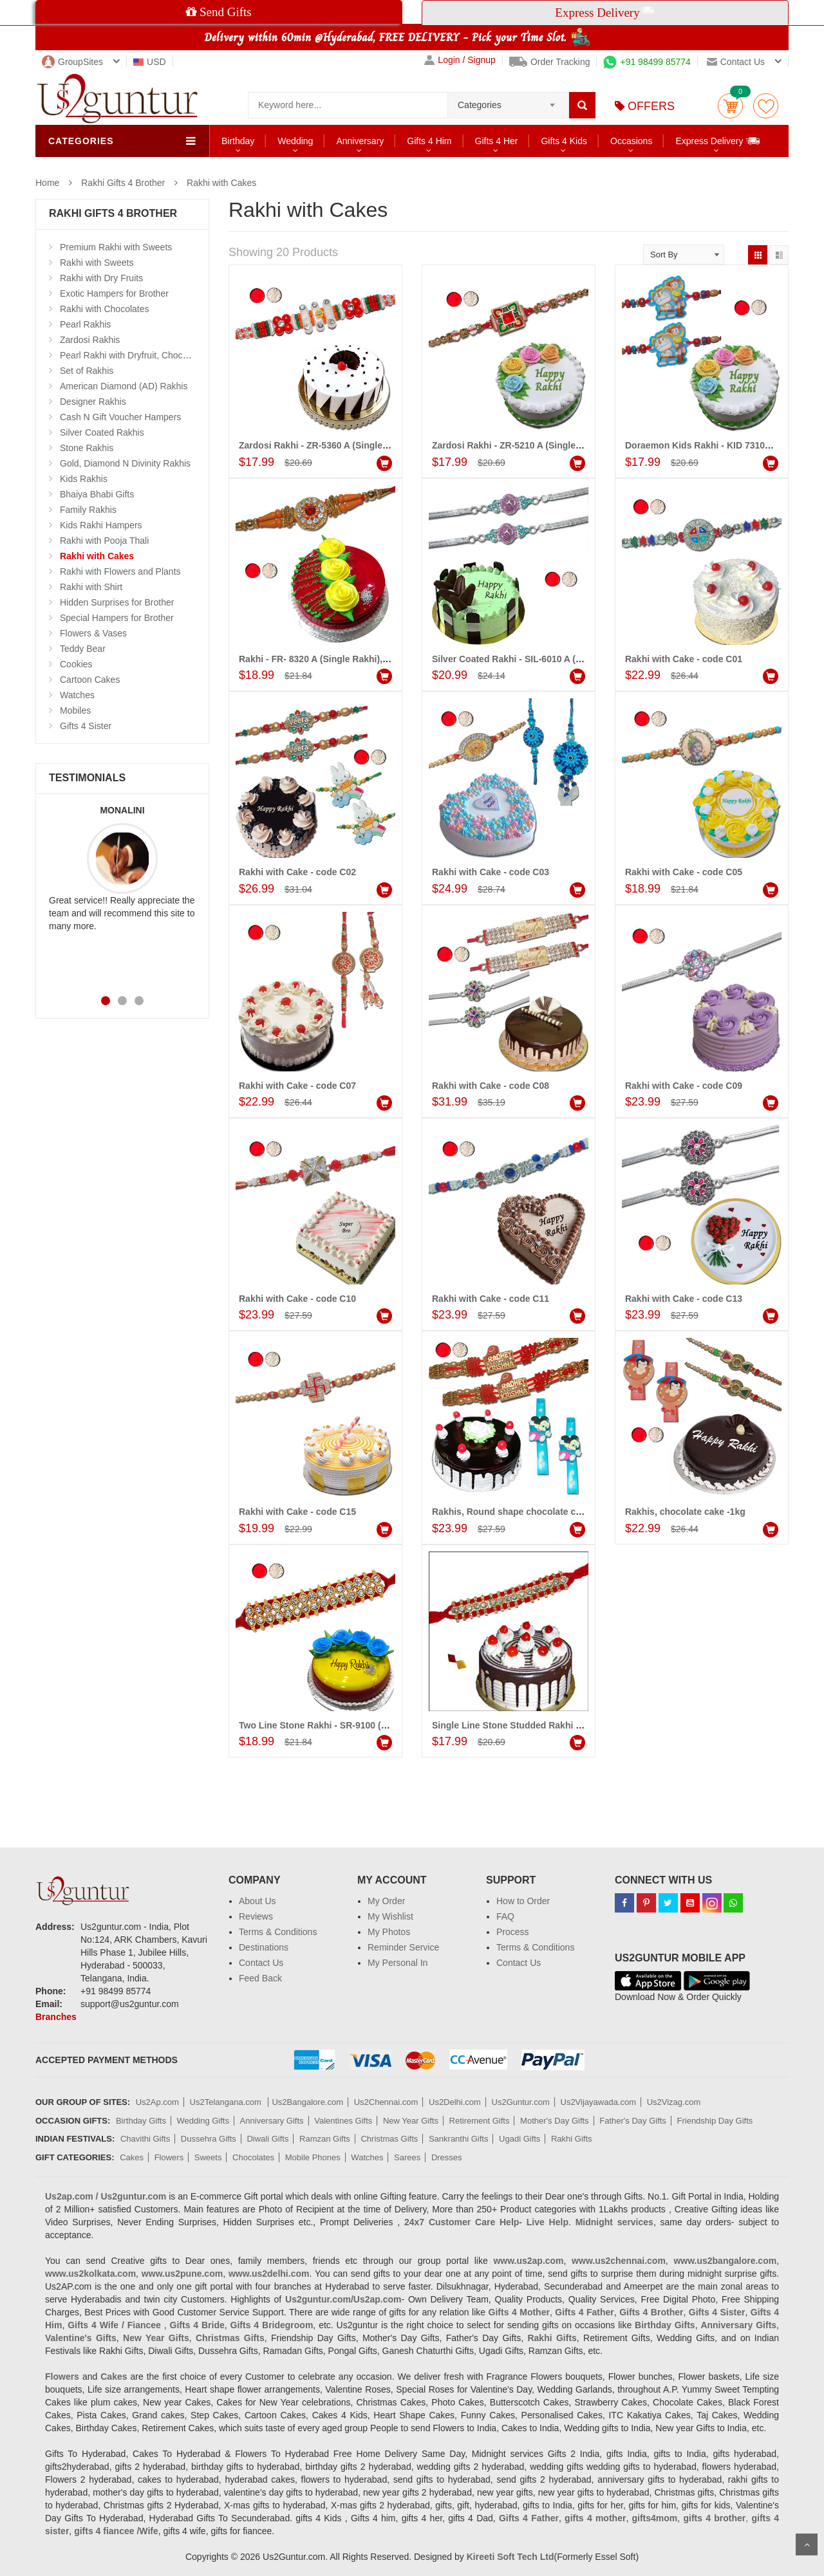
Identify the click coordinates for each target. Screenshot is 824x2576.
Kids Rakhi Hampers (101, 525)
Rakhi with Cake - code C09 (683, 1085)
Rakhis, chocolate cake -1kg (685, 1511)
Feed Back (260, 1978)
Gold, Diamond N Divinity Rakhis (125, 463)
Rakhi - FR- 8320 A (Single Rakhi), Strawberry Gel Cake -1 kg (367, 659)
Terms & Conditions (278, 1932)
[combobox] (508, 101)
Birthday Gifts (141, 2121)
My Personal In (397, 1963)
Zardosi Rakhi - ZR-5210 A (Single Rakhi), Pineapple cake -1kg (564, 445)
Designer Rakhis (93, 401)
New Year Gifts (410, 2121)
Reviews (256, 1916)
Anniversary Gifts (272, 2121)
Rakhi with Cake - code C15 (297, 1511)
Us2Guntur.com (521, 2102)
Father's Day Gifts (632, 2121)
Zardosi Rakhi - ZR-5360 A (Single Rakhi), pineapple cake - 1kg (372, 445)
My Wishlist (390, 1916)
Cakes (132, 2157)
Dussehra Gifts (208, 2139)
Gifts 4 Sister (85, 726)
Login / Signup (460, 60)
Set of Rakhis (86, 371)
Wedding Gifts (203, 2121)
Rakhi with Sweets (96, 262)
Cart (730, 105)
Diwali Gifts (267, 2139)
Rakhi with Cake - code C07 (297, 1085)
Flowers (169, 2157)
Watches (77, 695)
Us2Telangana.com (227, 2102)
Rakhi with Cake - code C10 (297, 1298)
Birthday (237, 141)
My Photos (389, 1932)
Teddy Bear (83, 649)
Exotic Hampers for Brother (114, 293)
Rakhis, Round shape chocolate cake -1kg (522, 1511)
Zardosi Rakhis (90, 340)
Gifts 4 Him (429, 141)
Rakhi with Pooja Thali (104, 540)
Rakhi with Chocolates (104, 309)
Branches (56, 2017)
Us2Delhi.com (455, 2102)
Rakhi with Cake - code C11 (490, 1298)
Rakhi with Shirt (91, 587)
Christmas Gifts (389, 2139)
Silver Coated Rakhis (102, 432)
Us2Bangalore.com (307, 2102)
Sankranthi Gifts (459, 2139)
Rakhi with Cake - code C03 (490, 872)
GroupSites (72, 62)
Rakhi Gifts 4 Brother (123, 183)
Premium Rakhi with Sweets (116, 247)
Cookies (76, 664)
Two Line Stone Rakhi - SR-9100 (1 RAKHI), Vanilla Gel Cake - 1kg (378, 1725)
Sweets (208, 2157)
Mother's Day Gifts (554, 2121)
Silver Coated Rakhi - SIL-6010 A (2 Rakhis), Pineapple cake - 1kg (570, 659)
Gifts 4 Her (496, 141)
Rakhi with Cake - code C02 (297, 872)
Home (47, 183)
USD (149, 62)
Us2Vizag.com (674, 2102)
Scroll (807, 2544)
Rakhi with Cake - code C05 (683, 872)
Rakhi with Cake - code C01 (683, 659)
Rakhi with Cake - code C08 (490, 1085)
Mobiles (75, 710)
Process (512, 1932)
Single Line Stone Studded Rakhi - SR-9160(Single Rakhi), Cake (568, 1725)
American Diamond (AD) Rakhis (123, 386)
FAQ (505, 1916)
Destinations (263, 1947)
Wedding (295, 141)
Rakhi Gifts (571, 2139)
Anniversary (360, 141)
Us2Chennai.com (386, 2102)
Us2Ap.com (157, 2102)
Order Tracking (549, 62)
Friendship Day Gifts (715, 2121)
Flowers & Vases (93, 633)
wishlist (765, 105)
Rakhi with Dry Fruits (101, 278)
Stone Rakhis (86, 448)
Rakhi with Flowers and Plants (120, 571)
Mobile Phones (313, 2157)
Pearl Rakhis (85, 324)
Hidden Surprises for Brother (117, 602)
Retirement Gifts (479, 2121)
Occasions (631, 141)
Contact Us (261, 1963)
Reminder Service (403, 1947)
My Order (386, 1901)
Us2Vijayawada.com (599, 2102)
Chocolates (253, 2157)
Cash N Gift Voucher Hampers (120, 417)
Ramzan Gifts (324, 2139)
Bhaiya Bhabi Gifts (97, 494)
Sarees (407, 2157)
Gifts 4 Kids (564, 141)
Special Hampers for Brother (117, 618)
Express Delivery (718, 140)
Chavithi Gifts (145, 2139)
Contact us (736, 62)
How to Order (523, 1901)
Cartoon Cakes (90, 679)
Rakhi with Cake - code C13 (683, 1298)
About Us (257, 1901)
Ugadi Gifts (519, 2139)
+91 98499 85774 (646, 62)
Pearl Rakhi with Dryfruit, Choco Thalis (137, 355)
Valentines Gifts (343, 2121)
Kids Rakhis (84, 479)
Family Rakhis (88, 510)
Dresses (446, 2157)
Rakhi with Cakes (221, 183)
